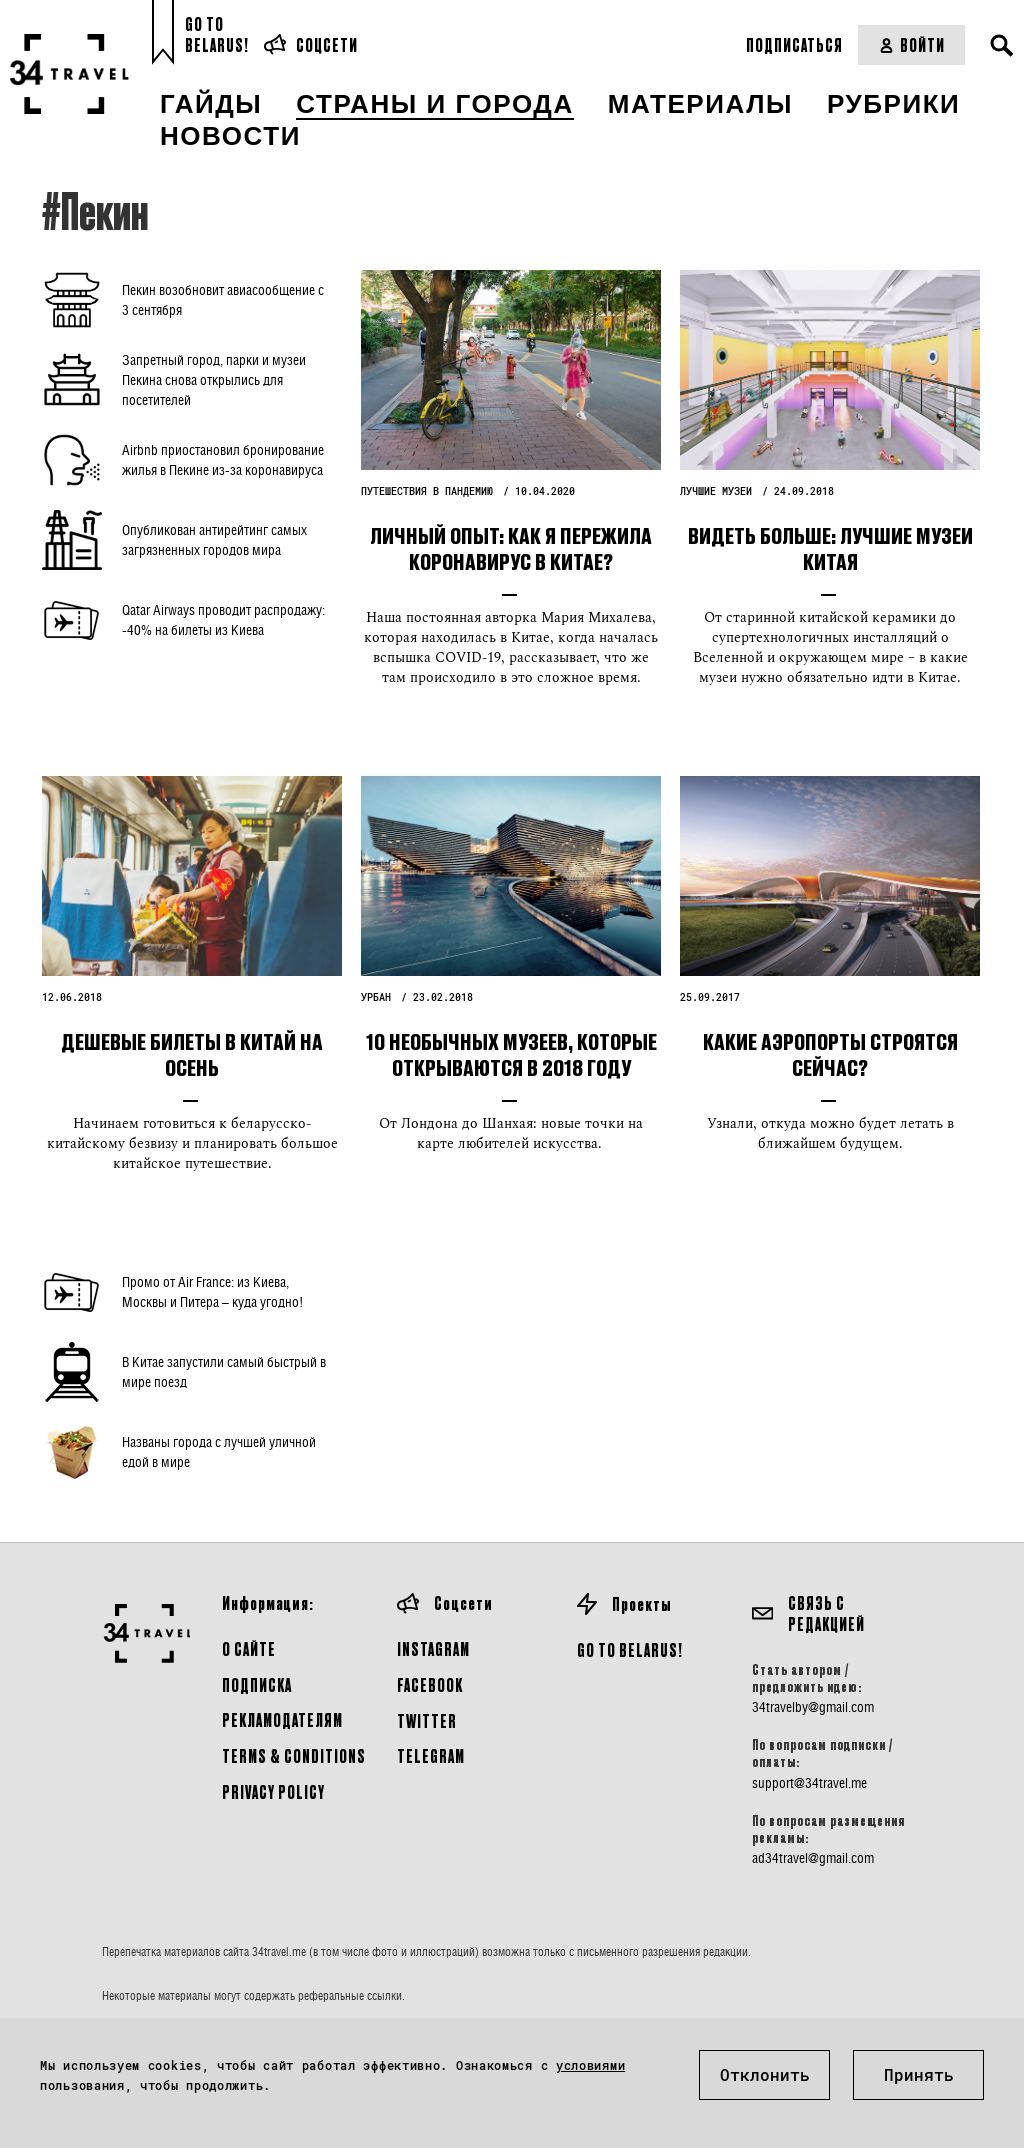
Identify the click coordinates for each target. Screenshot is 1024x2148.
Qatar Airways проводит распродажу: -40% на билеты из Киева (223, 619)
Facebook (430, 1684)
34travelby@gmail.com (813, 1707)
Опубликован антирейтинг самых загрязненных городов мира (214, 539)
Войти (911, 44)
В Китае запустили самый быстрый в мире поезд (224, 1371)
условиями (590, 2065)
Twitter (427, 1720)
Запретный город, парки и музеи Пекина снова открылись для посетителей (214, 379)
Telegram (431, 1755)
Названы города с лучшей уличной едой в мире (219, 1451)
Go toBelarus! (217, 34)
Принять (919, 2074)
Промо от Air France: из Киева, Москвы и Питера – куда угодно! (212, 1291)
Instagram (433, 1648)
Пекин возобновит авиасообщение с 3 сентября (223, 299)
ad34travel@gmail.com (813, 1858)
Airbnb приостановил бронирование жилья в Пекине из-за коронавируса (223, 459)
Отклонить (765, 2074)
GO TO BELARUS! (630, 1649)
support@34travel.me (809, 1783)
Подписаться (794, 44)
